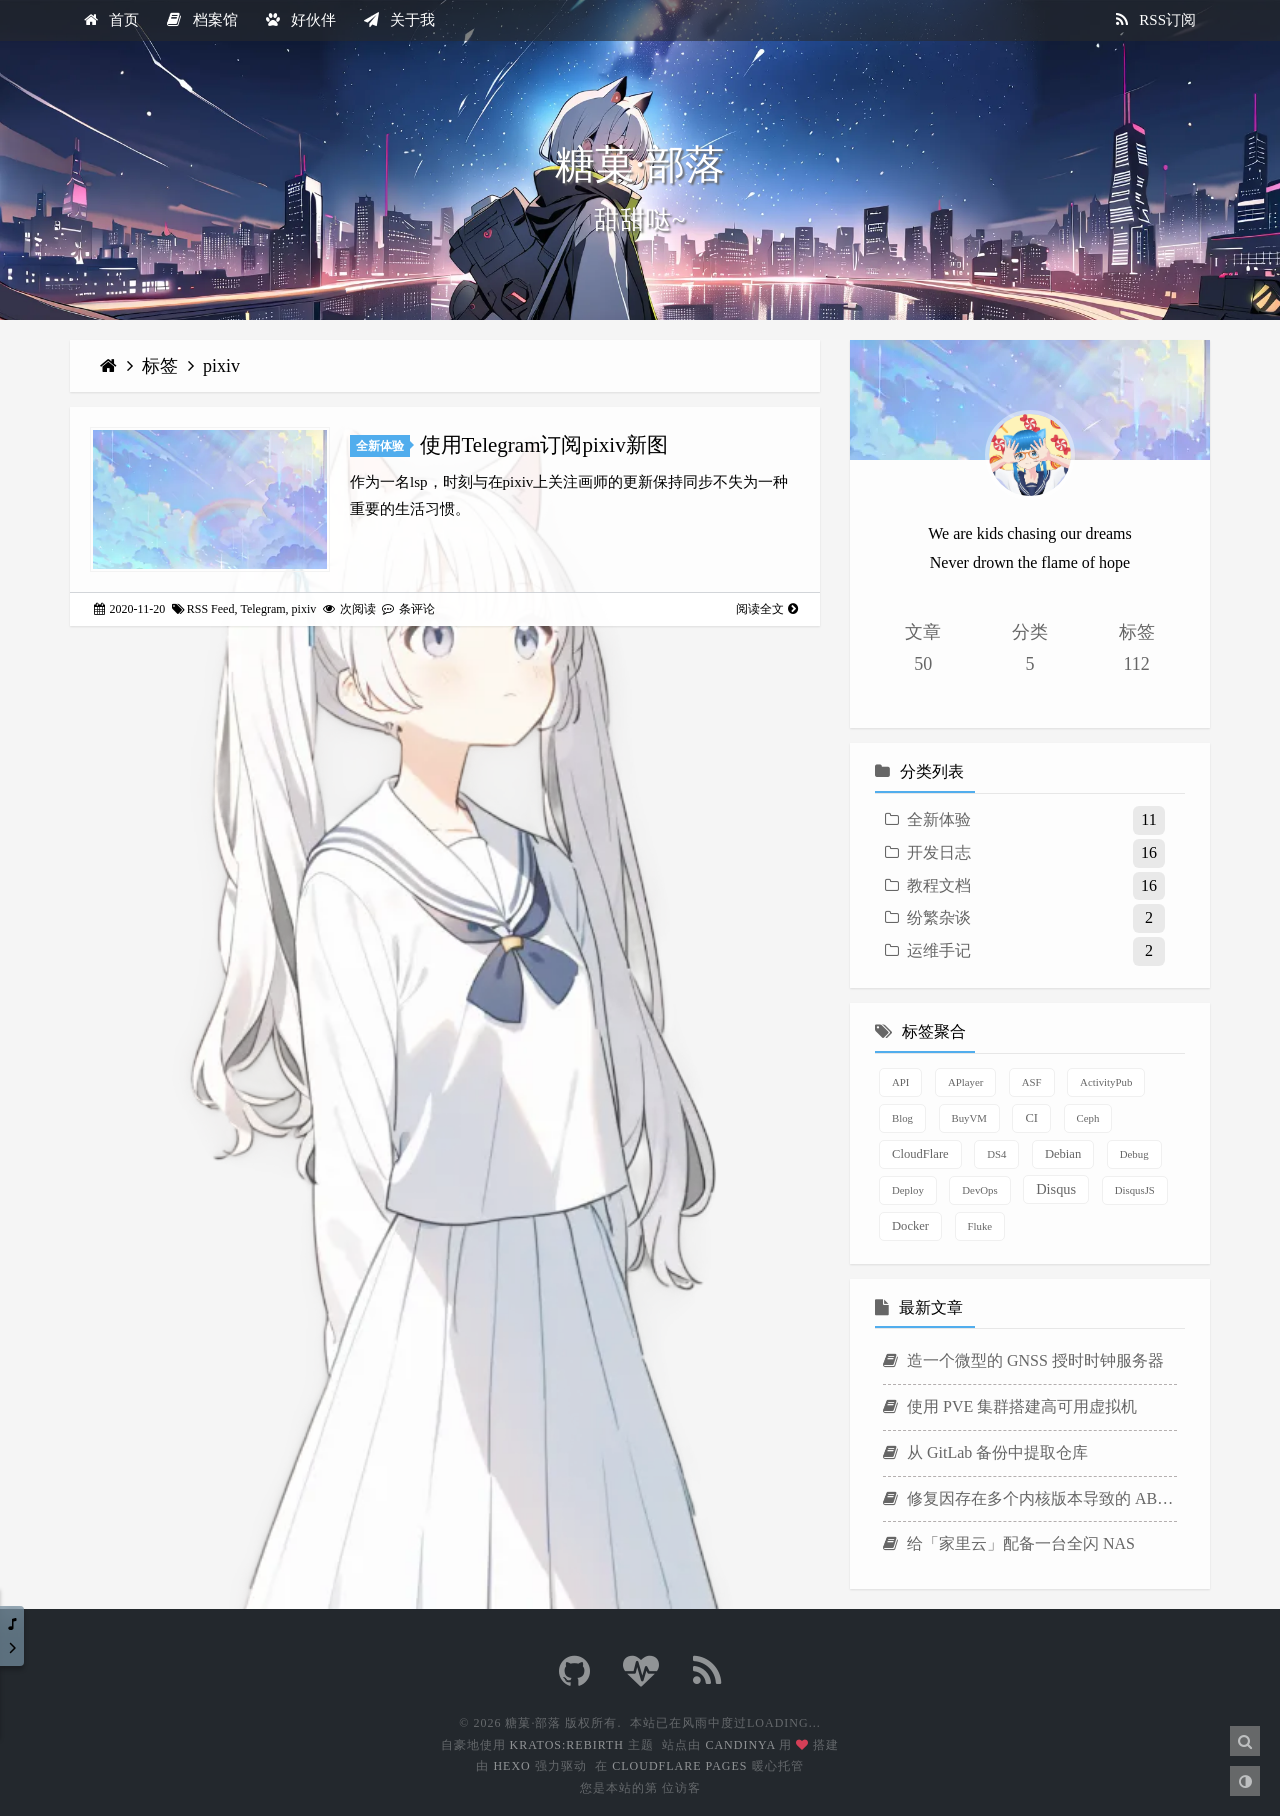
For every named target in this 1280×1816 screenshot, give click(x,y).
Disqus (1056, 1189)
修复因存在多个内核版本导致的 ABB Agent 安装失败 (1030, 1498)
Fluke (980, 1226)
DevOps (979, 1190)
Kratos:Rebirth (567, 1745)
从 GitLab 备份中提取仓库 (985, 1452)
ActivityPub (1106, 1082)
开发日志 (939, 852)
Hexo (511, 1766)
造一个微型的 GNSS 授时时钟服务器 (1023, 1360)
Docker (910, 1226)
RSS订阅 (1156, 20)
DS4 (996, 1154)
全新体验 (380, 446)
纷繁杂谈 (939, 917)
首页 (111, 20)
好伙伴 (301, 20)
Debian (1063, 1154)
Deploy (908, 1190)
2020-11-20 (130, 609)
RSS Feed (211, 609)
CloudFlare (920, 1154)
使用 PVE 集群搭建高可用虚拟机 (1010, 1406)
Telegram (262, 609)
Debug (1134, 1154)
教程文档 (939, 885)
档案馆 (202, 20)
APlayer (965, 1082)
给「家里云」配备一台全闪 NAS (1009, 1543)
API (900, 1082)
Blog (902, 1118)
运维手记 (939, 950)
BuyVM (969, 1118)
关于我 (399, 20)
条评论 (408, 609)
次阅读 (349, 609)
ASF (1032, 1082)
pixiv (221, 366)
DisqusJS (1135, 1190)
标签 (162, 366)
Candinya (740, 1745)
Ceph (1088, 1118)
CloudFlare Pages (679, 1766)
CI (1031, 1118)
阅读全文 (767, 609)
